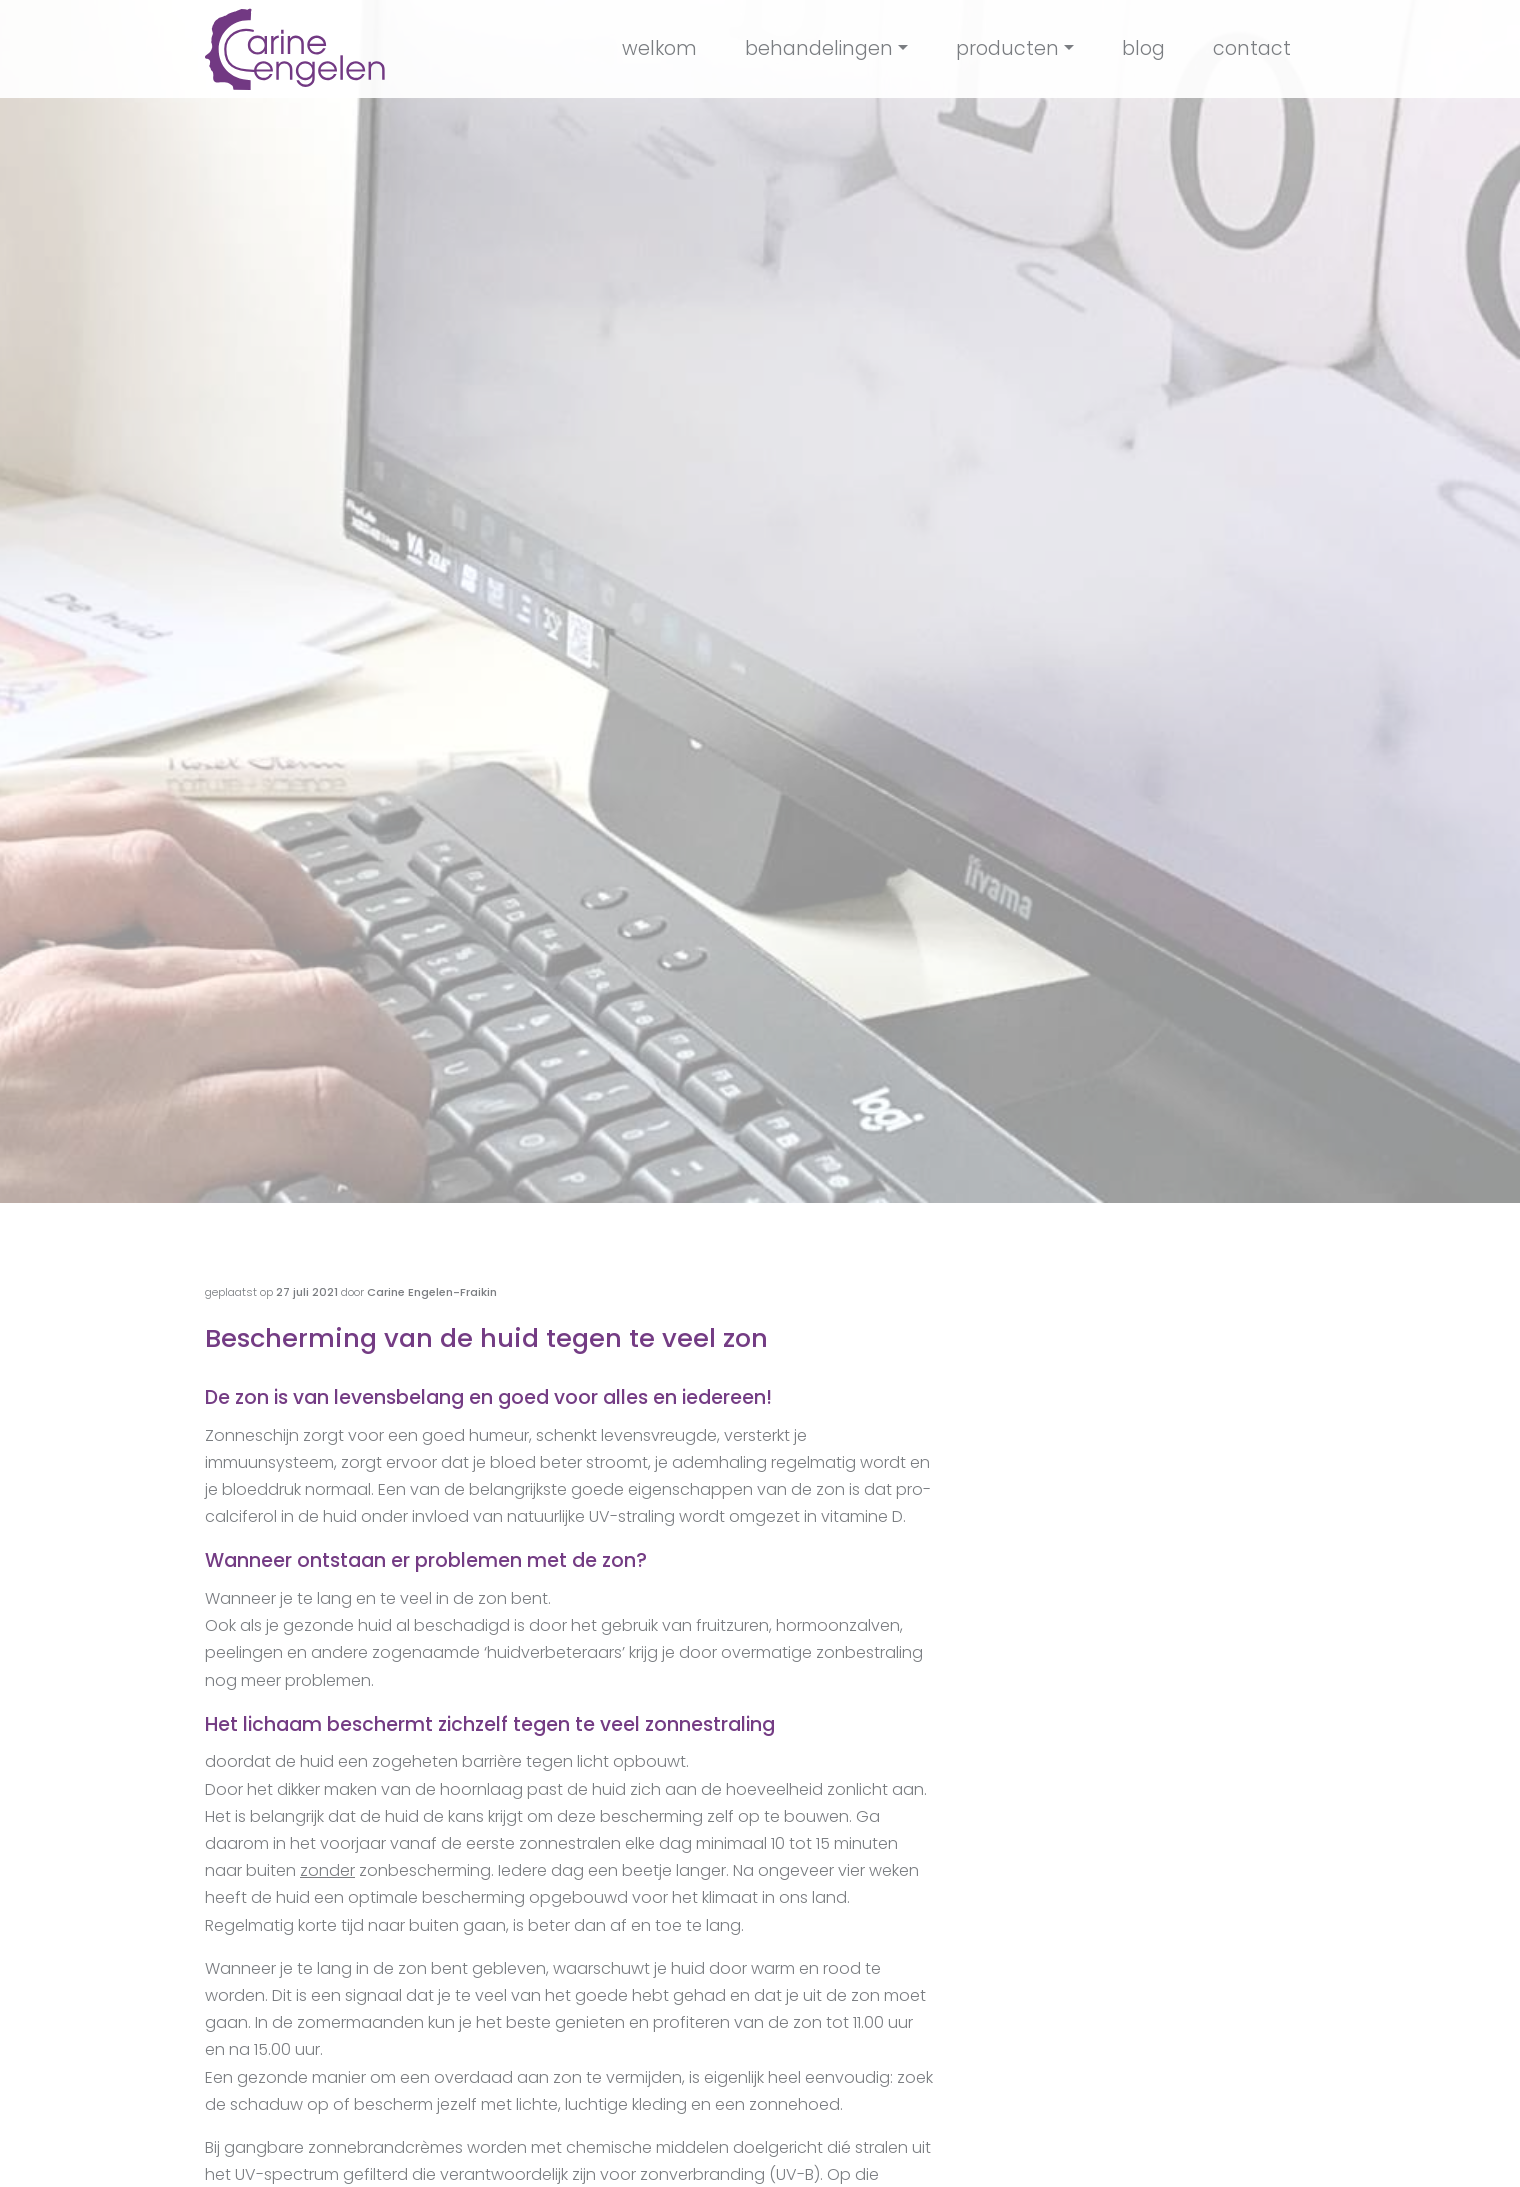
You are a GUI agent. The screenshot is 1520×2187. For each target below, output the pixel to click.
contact (1252, 48)
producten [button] (1007, 48)
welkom (659, 48)
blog (1143, 48)
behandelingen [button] (819, 48)
